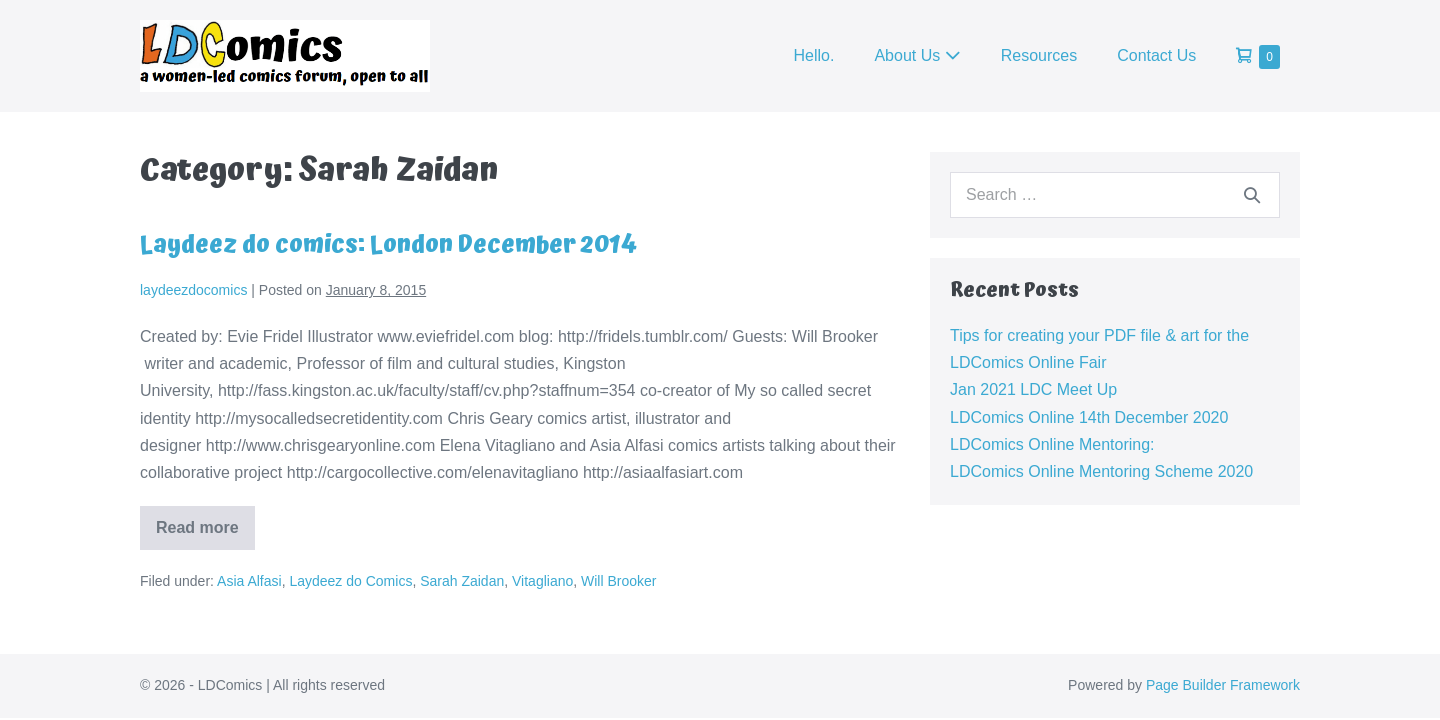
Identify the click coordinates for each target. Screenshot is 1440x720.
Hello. (814, 55)
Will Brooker (618, 581)
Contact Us (1156, 55)
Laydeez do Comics (350, 581)
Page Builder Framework (1223, 685)
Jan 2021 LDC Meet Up (1033, 389)
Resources (1039, 55)
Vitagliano (542, 581)
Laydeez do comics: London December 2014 (388, 245)
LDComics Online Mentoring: (1052, 444)
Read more (205, 534)
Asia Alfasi (249, 581)
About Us (917, 55)
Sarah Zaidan (462, 581)
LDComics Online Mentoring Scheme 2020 (1101, 471)
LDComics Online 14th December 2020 (1089, 417)
